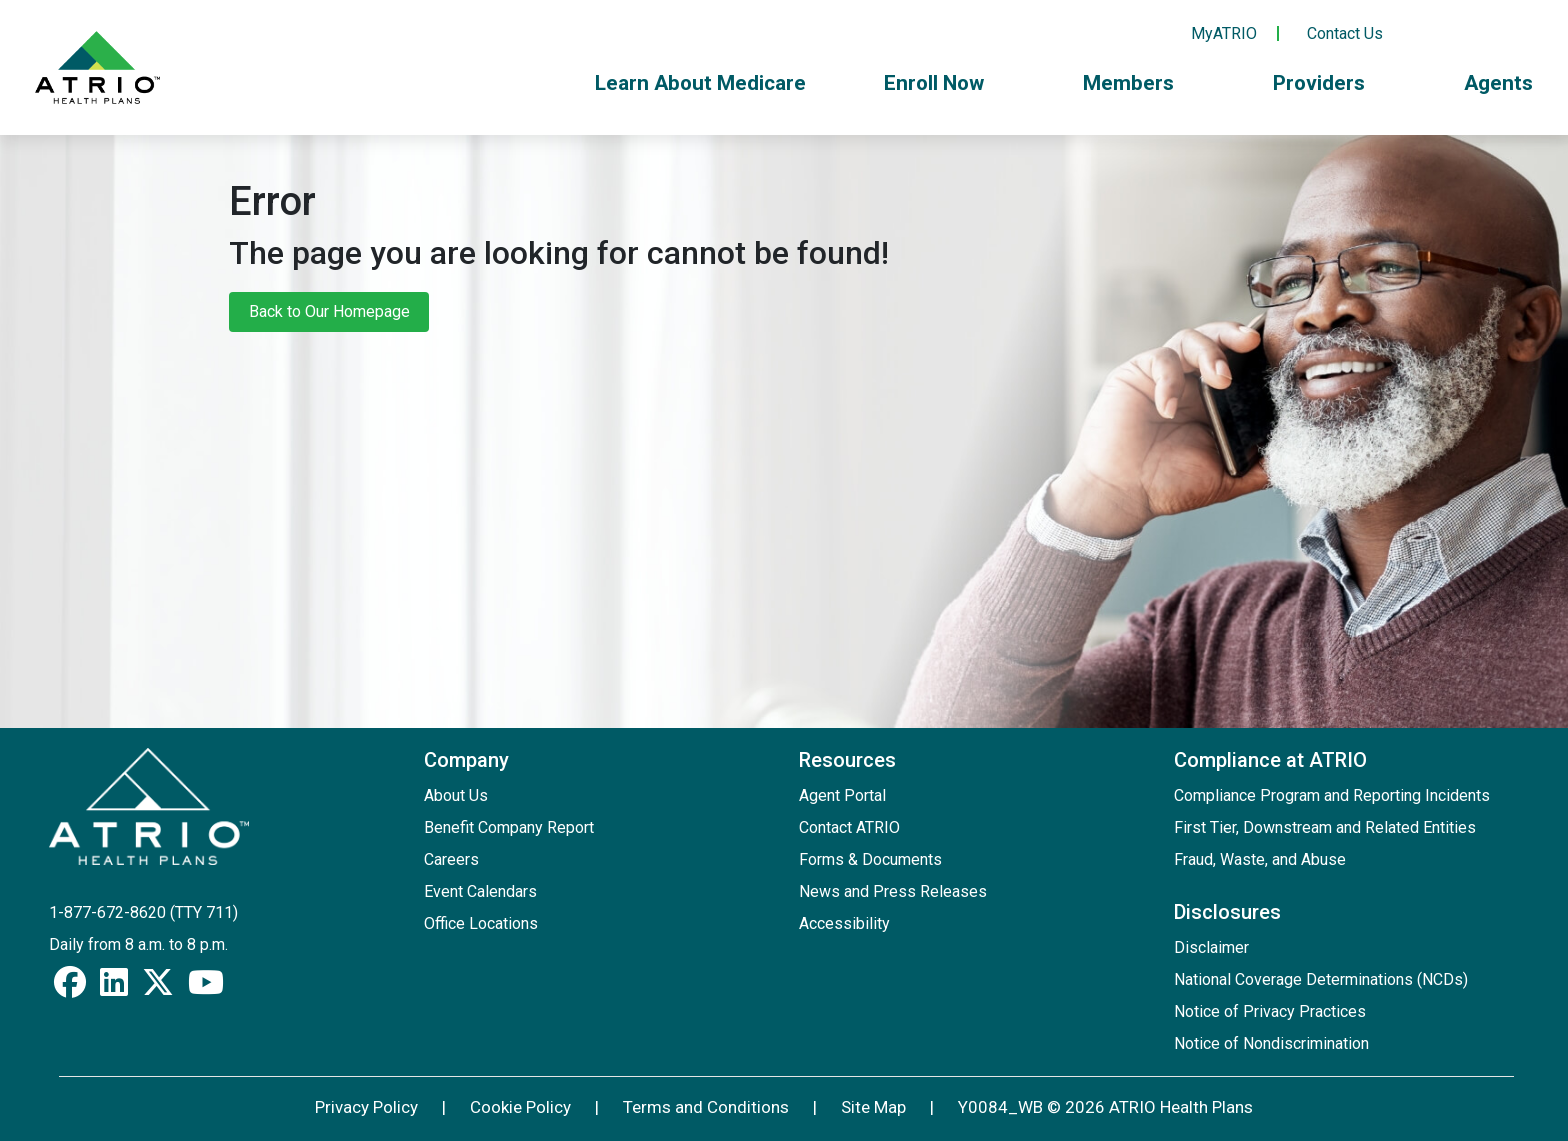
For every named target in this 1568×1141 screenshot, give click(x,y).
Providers (1329, 83)
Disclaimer (1211, 947)
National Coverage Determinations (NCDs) (1321, 979)
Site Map (873, 1107)
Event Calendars (480, 891)
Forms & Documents (870, 859)
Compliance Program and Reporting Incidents (1332, 795)
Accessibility (844, 923)
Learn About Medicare (700, 83)
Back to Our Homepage (329, 311)
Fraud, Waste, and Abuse (1260, 859)
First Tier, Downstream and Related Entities (1325, 827)
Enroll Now (944, 83)
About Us (456, 795)
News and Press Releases (893, 891)
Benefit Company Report (509, 827)
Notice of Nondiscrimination (1271, 1043)
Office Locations (481, 923)
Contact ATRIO (849, 827)
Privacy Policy (366, 1107)
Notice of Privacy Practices (1270, 1011)
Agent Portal (842, 795)
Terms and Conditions (706, 1107)
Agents (1498, 83)
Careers (451, 859)
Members (1139, 83)
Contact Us (1345, 34)
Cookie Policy (520, 1107)
